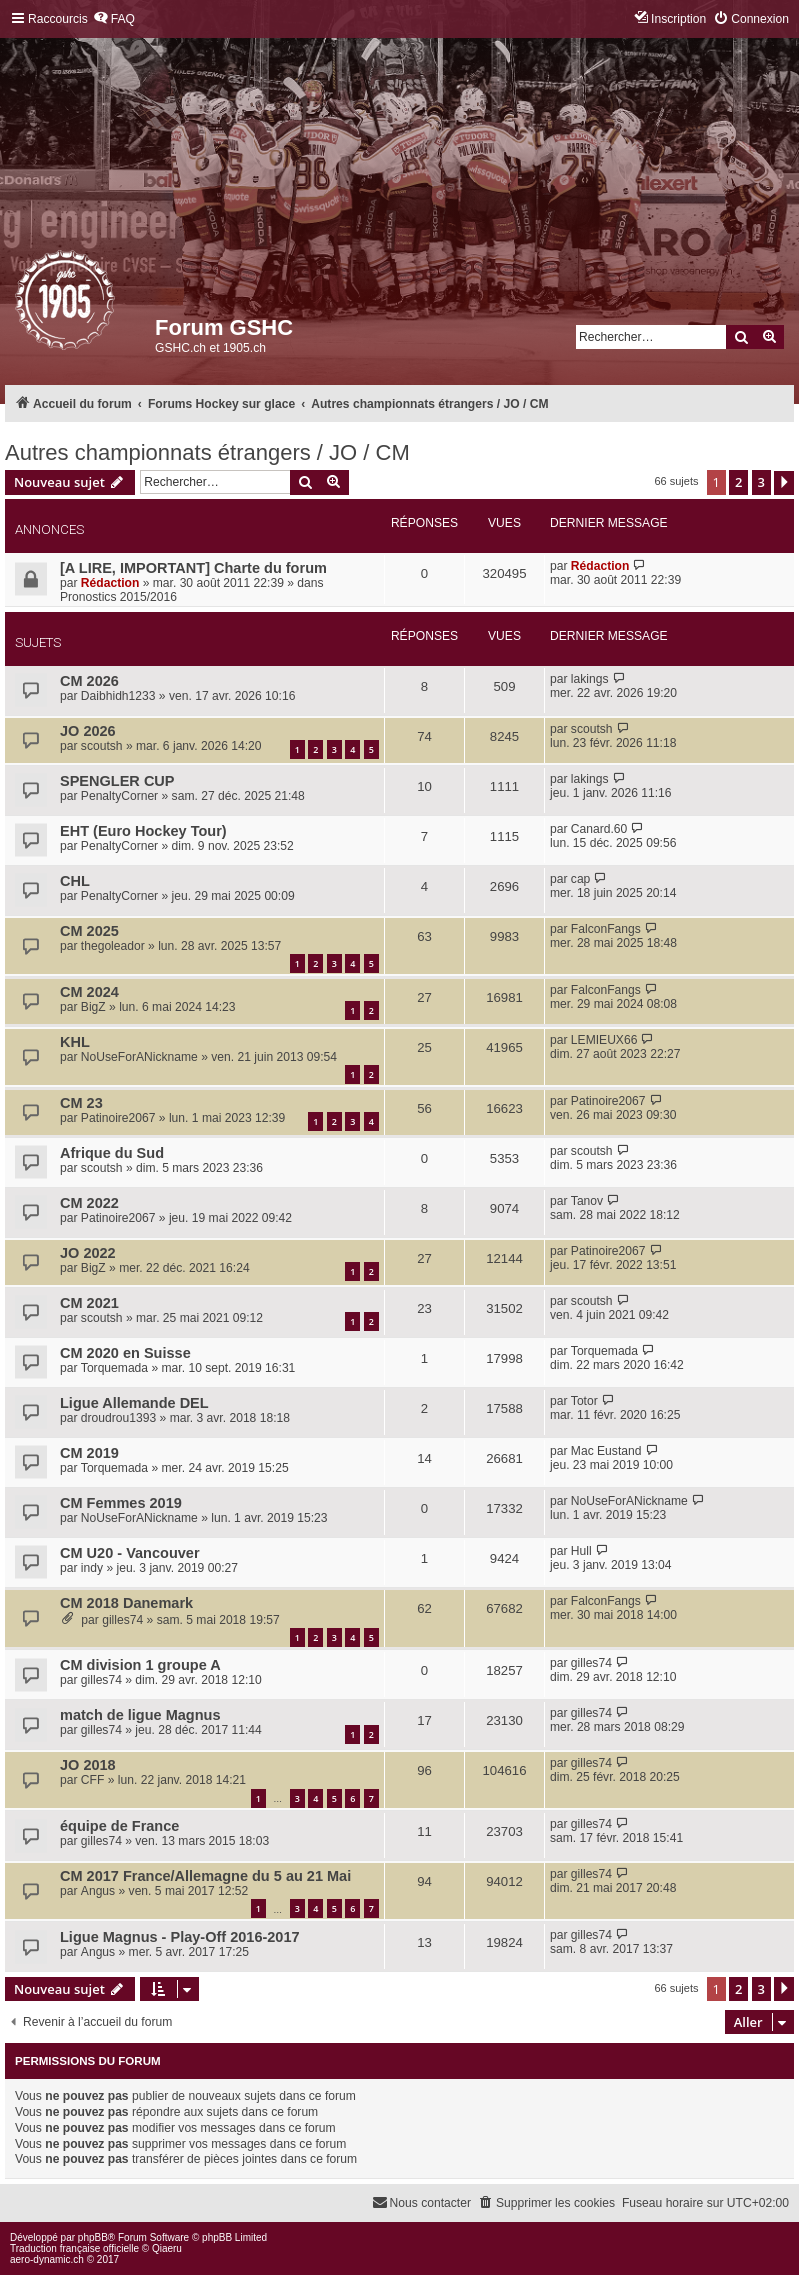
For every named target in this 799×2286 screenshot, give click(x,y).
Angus (98, 1891)
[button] (784, 483)
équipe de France (119, 1826)
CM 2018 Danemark (126, 1603)
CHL (75, 881)
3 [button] (761, 482)
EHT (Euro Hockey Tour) (143, 831)
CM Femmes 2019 (121, 1503)
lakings (590, 679)
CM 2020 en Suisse (125, 1353)
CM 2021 (89, 1303)
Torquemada (114, 1368)
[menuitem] (114, 19)
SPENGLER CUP (117, 781)
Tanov (587, 1201)
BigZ (93, 1007)
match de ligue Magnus (140, 1715)
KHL (75, 1042)
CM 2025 (89, 931)
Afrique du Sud (112, 1153)
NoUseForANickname (139, 1057)
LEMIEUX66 (604, 1040)
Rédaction (110, 583)
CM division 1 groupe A (140, 1665)
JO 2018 (88, 1765)
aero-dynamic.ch (47, 2259)
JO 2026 (88, 731)
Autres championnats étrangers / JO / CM (207, 452)
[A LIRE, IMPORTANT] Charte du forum (193, 568)
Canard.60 (599, 829)
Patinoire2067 (118, 1118)
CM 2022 (89, 1203)
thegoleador (113, 946)
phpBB (93, 2237)
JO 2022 (88, 1253)
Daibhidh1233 (118, 696)
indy (92, 1568)
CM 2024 (89, 992)
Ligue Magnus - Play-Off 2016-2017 (180, 1937)
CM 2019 (89, 1453)
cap (581, 879)
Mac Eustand (606, 1451)
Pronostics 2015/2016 (118, 597)
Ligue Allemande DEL (134, 1403)
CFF (93, 1780)
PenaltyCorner (119, 796)
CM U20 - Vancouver (130, 1553)
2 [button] (738, 482)
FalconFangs (606, 929)
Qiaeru (167, 2248)
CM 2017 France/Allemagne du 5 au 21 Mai (205, 1876)
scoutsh (102, 746)
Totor (584, 1401)
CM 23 (81, 1103)
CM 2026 (89, 681)
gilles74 (122, 1620)
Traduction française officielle (74, 2248)
